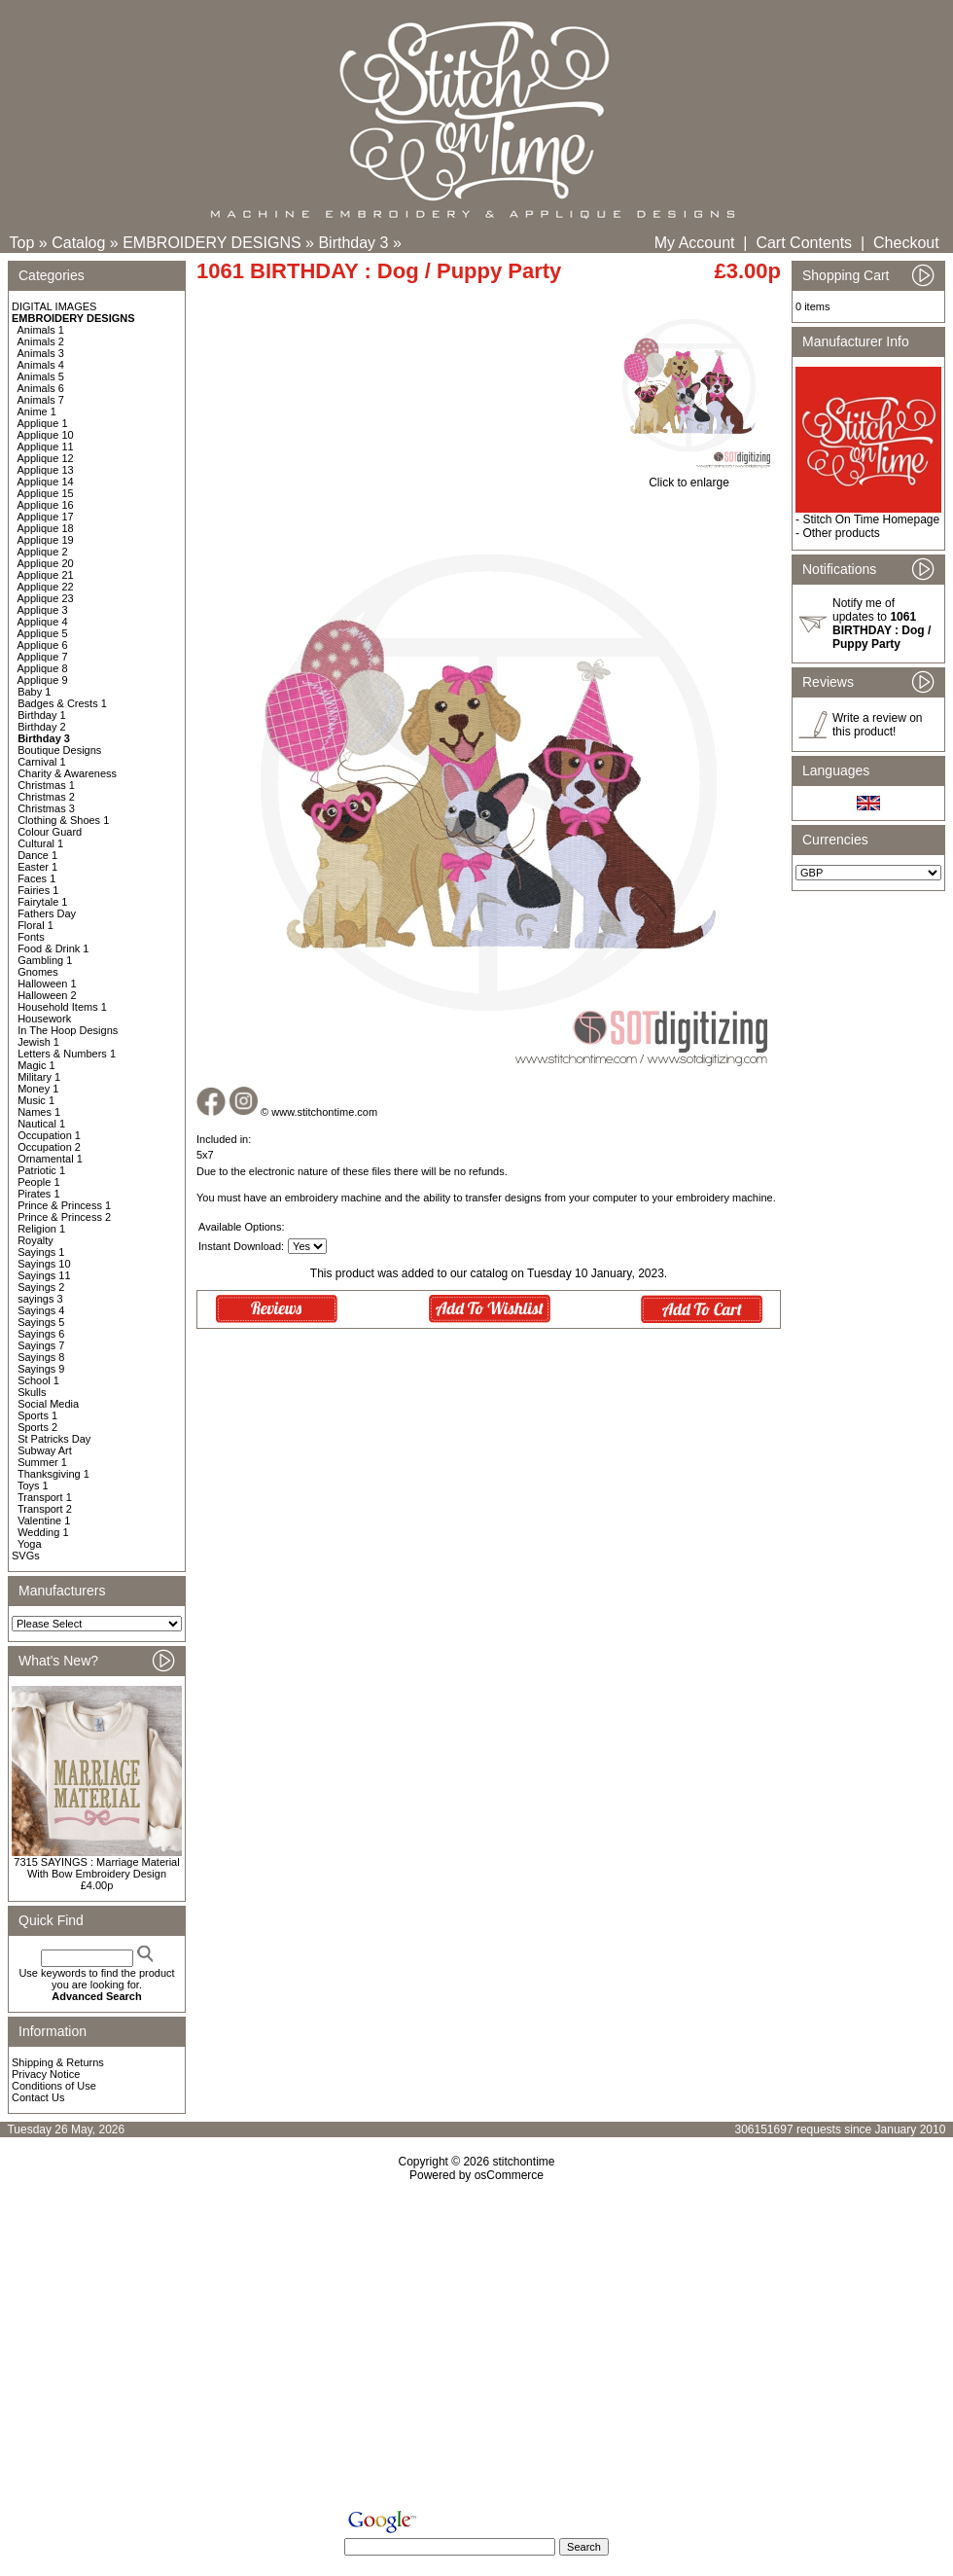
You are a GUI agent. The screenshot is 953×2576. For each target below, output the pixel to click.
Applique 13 (46, 470)
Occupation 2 (49, 1147)
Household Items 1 (62, 1007)
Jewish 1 (38, 1042)
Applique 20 (46, 563)
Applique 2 (43, 551)
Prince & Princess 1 (64, 1205)
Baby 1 (34, 692)
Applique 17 (46, 516)
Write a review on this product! (877, 724)
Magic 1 (36, 1065)
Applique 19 (46, 540)
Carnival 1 (42, 762)
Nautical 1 (41, 1123)
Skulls (32, 1392)
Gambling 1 (45, 960)
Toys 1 (33, 1485)
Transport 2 (45, 1509)
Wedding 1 (43, 1532)
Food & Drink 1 (53, 948)
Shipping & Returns (58, 2062)
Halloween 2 (47, 995)
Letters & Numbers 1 (67, 1053)
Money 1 (38, 1088)
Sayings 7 (41, 1345)
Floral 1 (35, 925)
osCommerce (509, 2175)
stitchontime (523, 2161)
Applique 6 (43, 645)
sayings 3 (40, 1299)
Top (22, 242)
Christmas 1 (46, 785)
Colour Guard (50, 832)
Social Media (48, 1404)
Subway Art (45, 1450)
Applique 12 (46, 458)
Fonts (31, 937)
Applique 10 (46, 435)
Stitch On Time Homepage (870, 519)
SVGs (26, 1555)
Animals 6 (41, 388)
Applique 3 (43, 610)
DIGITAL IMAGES (54, 306)
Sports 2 (37, 1427)
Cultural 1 (40, 843)
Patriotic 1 (41, 1170)
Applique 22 (46, 586)
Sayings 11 (44, 1275)
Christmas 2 (46, 797)
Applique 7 (43, 656)
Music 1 (36, 1100)
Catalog (78, 242)
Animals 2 (41, 341)
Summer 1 (42, 1462)
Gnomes (38, 972)
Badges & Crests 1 (62, 703)
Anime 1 (37, 411)
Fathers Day (47, 913)
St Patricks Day (54, 1439)
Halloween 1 (47, 983)
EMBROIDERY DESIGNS (211, 242)
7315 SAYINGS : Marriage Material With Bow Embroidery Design (96, 1867)
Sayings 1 (41, 1252)
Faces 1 (36, 878)
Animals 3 (41, 353)
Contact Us (38, 2097)
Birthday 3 (353, 242)
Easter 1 (37, 867)
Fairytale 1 (42, 902)
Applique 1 (43, 423)
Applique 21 (46, 575)
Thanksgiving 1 (53, 1474)
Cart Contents (804, 242)
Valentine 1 (44, 1520)
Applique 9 (43, 680)
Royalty (35, 1240)
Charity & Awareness (67, 773)
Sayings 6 (41, 1334)
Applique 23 (46, 598)
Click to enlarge (689, 477)
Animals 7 (41, 400)
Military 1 (39, 1077)
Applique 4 (43, 621)
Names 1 (39, 1112)
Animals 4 (41, 365)
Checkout (906, 242)
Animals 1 (41, 330)
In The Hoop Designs (68, 1030)
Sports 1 (37, 1415)
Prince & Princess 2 (64, 1217)
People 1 (38, 1182)
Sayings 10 (44, 1264)
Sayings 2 (41, 1287)
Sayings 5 (41, 1322)
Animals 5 (41, 376)
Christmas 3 (46, 808)
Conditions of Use (54, 2086)
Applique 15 (46, 493)
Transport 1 (45, 1497)
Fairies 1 (38, 890)
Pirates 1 (38, 1193)
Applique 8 (43, 668)
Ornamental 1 (50, 1158)
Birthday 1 (42, 715)
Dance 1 (37, 855)
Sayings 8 (41, 1357)
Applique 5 (43, 633)
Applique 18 (46, 528)
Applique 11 (46, 446)
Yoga (30, 1544)
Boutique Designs (59, 750)
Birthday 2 (42, 727)
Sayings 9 (41, 1369)
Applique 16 (46, 505)
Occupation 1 (49, 1135)
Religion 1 (41, 1228)
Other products (840, 533)
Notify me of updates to (881, 623)
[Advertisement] (477, 2349)
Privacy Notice (46, 2074)
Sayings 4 (41, 1310)
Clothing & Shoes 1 (63, 820)
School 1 (38, 1380)
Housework (44, 1018)
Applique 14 (46, 481)
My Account (694, 242)
